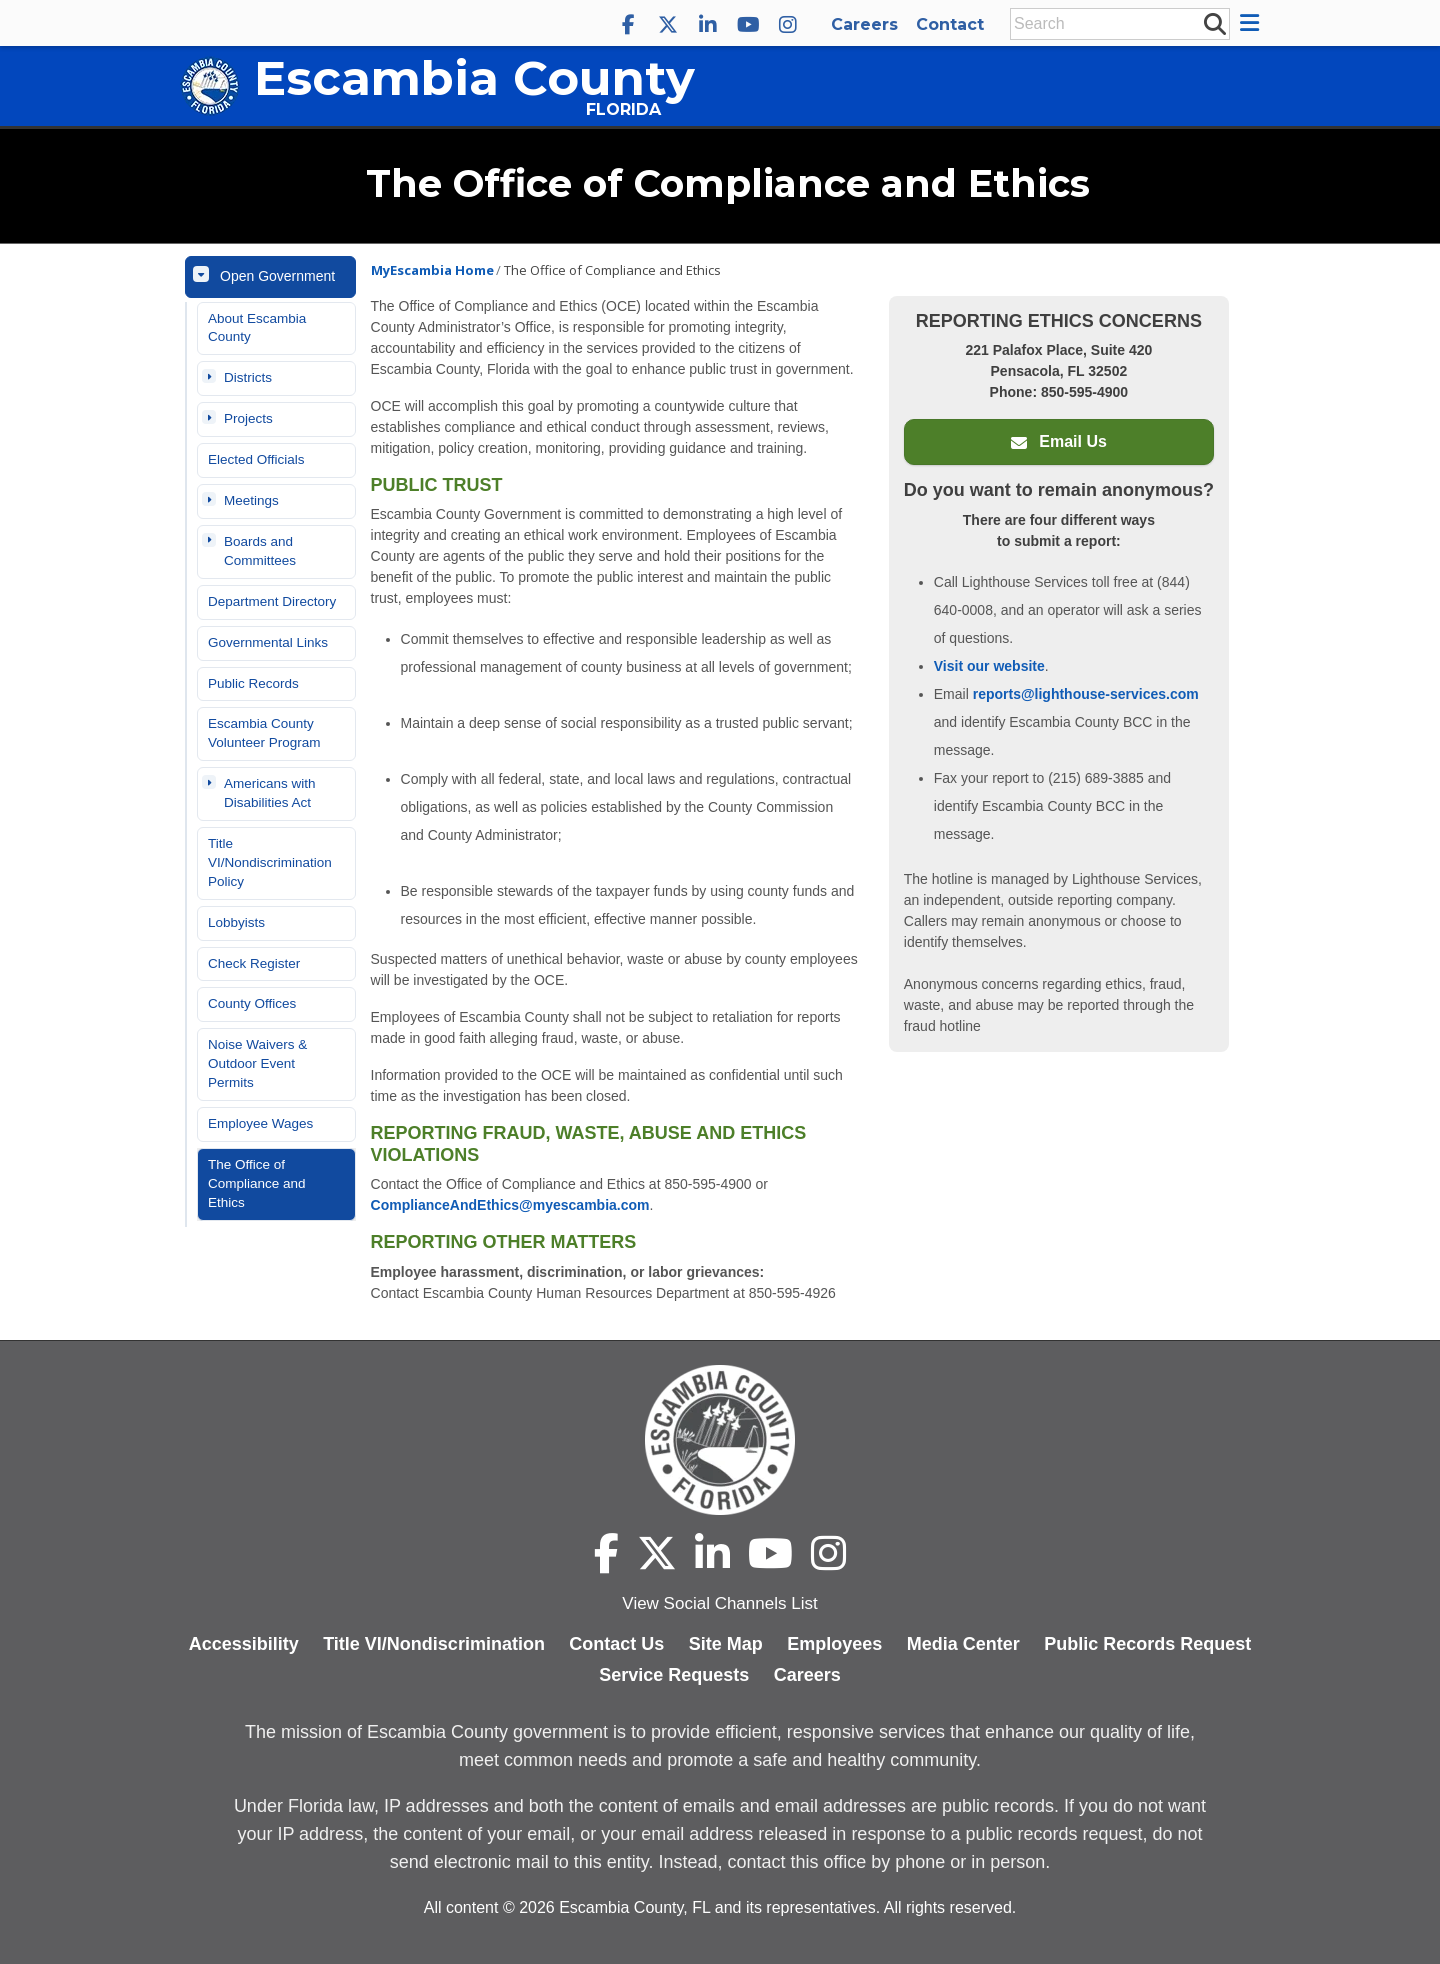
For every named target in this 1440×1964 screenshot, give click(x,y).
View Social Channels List (719, 1603)
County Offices (252, 1003)
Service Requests (674, 1675)
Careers (864, 24)
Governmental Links (268, 642)
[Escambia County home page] (720, 1440)
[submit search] (1214, 23)
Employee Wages (260, 1123)
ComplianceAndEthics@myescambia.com (510, 1205)
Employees (834, 1644)
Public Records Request (1147, 1644)
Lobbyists (236, 922)
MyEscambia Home (432, 270)
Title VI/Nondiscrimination (434, 1644)
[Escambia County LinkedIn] (708, 25)
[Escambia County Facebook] (628, 25)
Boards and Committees (260, 551)
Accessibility (244, 1644)
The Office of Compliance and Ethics (257, 1183)
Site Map (726, 1644)
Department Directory (272, 601)
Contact (950, 24)
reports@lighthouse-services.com (1086, 694)
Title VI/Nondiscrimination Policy (270, 862)
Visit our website (989, 666)
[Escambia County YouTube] (748, 25)
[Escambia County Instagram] (788, 25)
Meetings (251, 500)
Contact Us (616, 1644)
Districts (248, 377)
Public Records (253, 683)
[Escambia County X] (668, 25)
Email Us (1059, 442)
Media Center (963, 1644)
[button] (1252, 23)
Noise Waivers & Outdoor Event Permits (257, 1063)
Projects (248, 418)
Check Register (254, 963)
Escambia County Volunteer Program (264, 733)
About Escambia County (257, 328)
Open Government (277, 276)
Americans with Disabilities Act (270, 793)
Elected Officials (256, 459)
